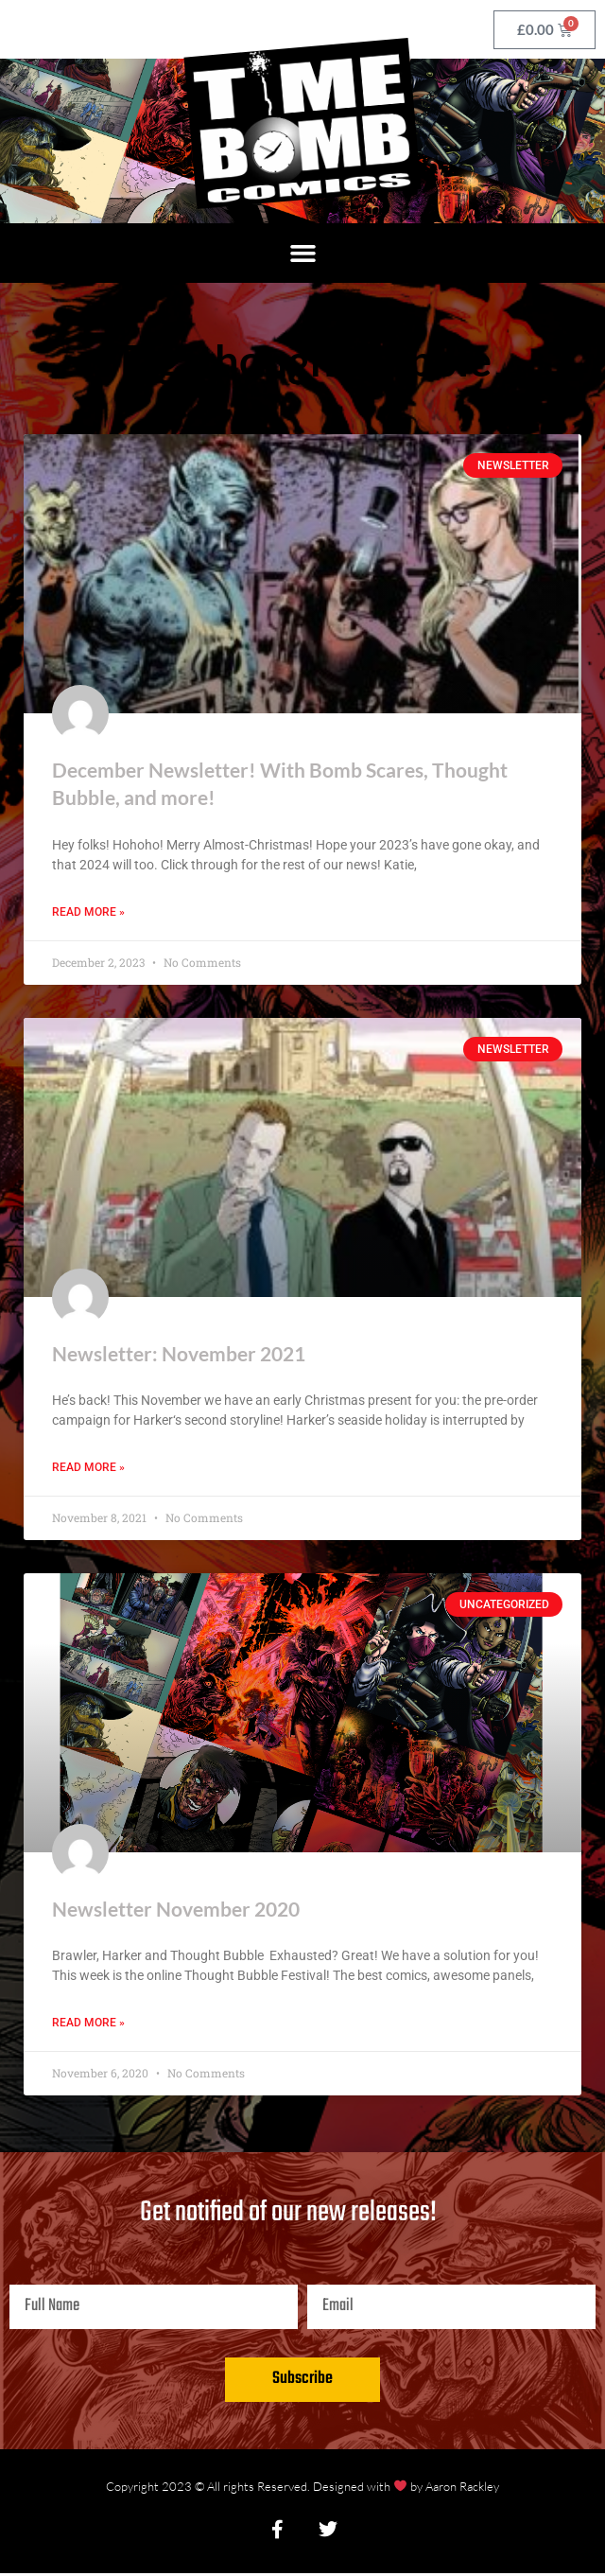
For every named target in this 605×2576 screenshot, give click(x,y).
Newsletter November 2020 (176, 1910)
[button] (302, 253)
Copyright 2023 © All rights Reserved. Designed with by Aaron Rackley (302, 2489)
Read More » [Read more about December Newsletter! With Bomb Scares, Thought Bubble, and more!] (88, 913)
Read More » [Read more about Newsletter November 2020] (88, 2025)
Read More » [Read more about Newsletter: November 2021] (88, 1469)
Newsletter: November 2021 (178, 1354)
